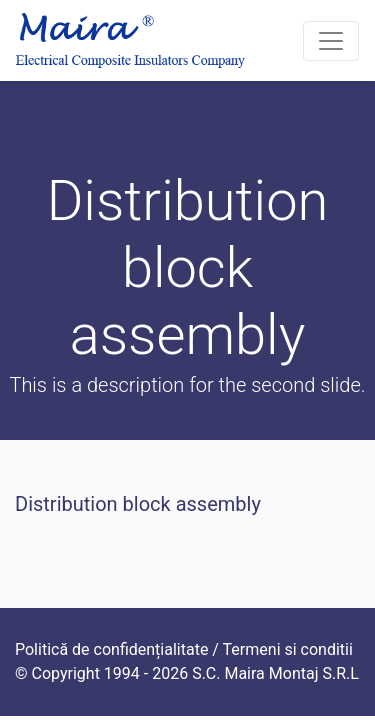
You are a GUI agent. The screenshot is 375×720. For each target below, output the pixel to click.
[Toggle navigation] (331, 41)
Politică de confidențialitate (111, 649)
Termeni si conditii (288, 649)
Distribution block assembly (138, 504)
